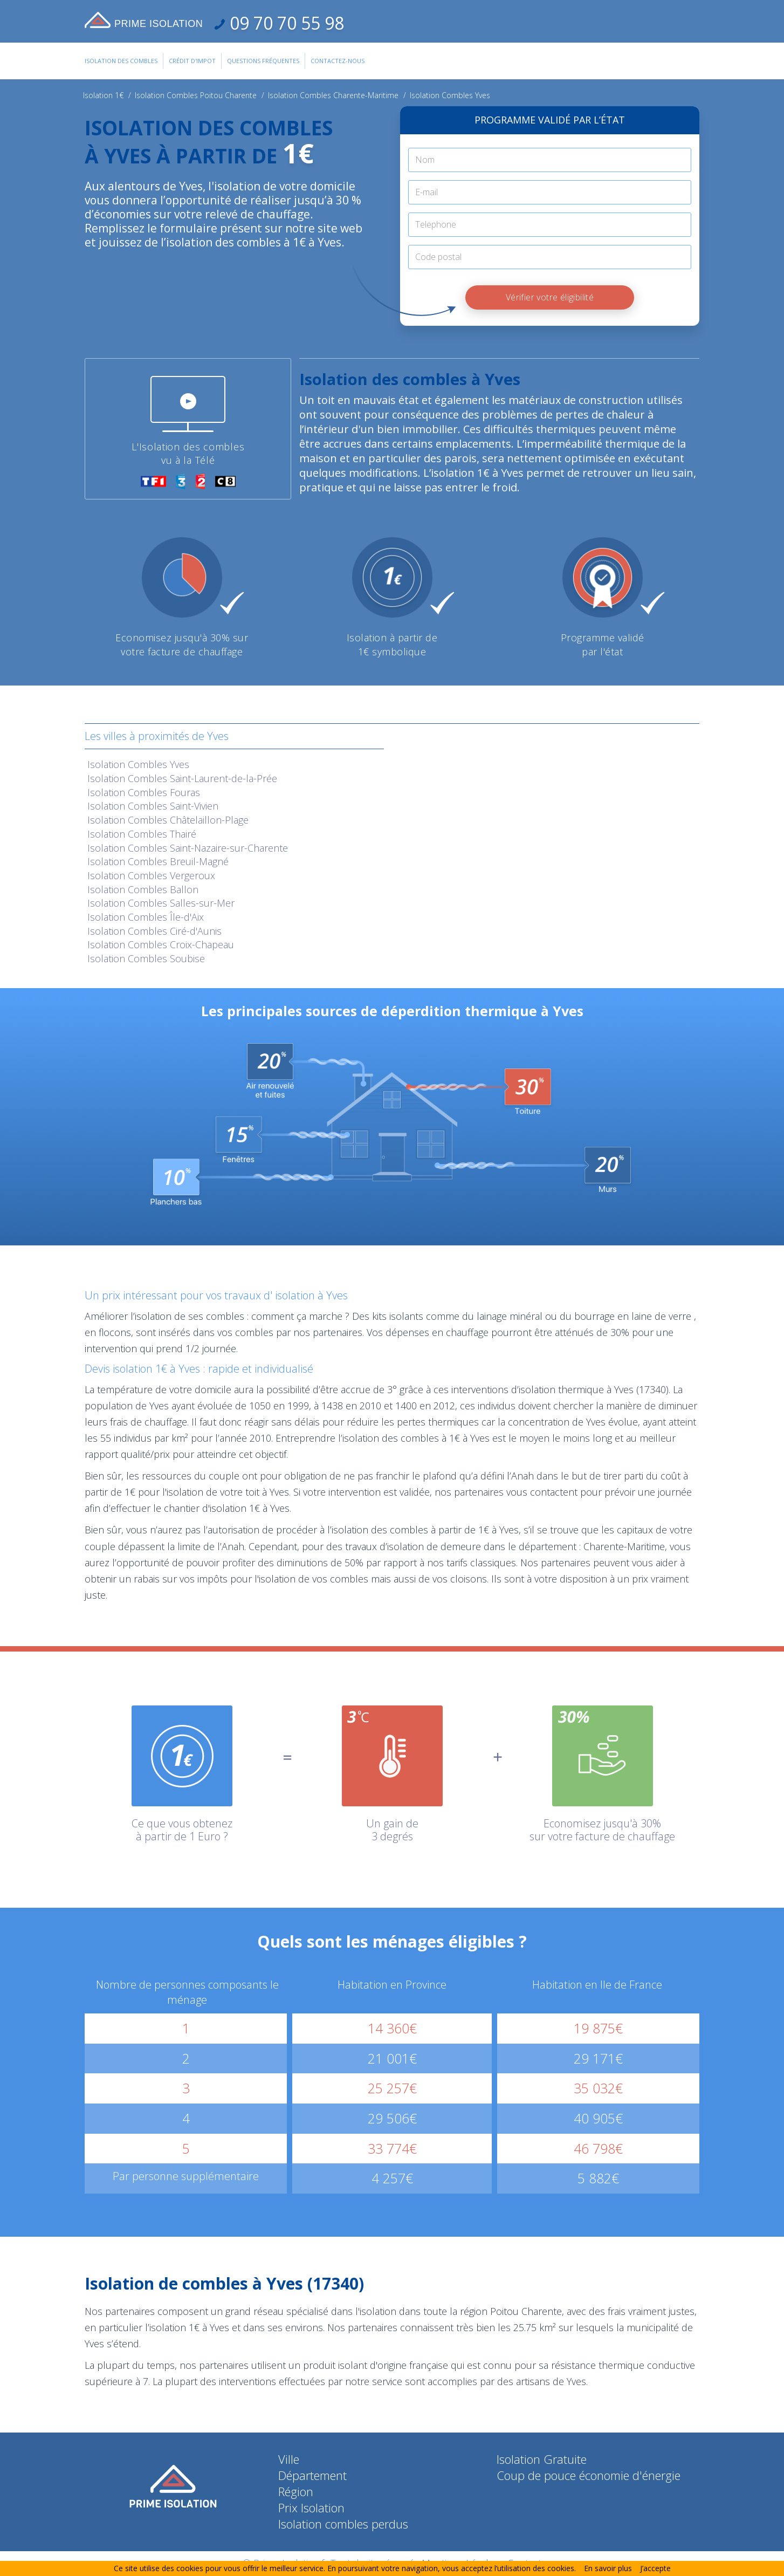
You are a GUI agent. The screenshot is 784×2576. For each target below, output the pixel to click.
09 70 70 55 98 (284, 23)
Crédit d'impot (192, 61)
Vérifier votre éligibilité (550, 297)
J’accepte (655, 2568)
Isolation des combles (121, 61)
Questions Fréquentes (263, 61)
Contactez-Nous (338, 61)
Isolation (138, 764)
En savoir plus (608, 2568)
